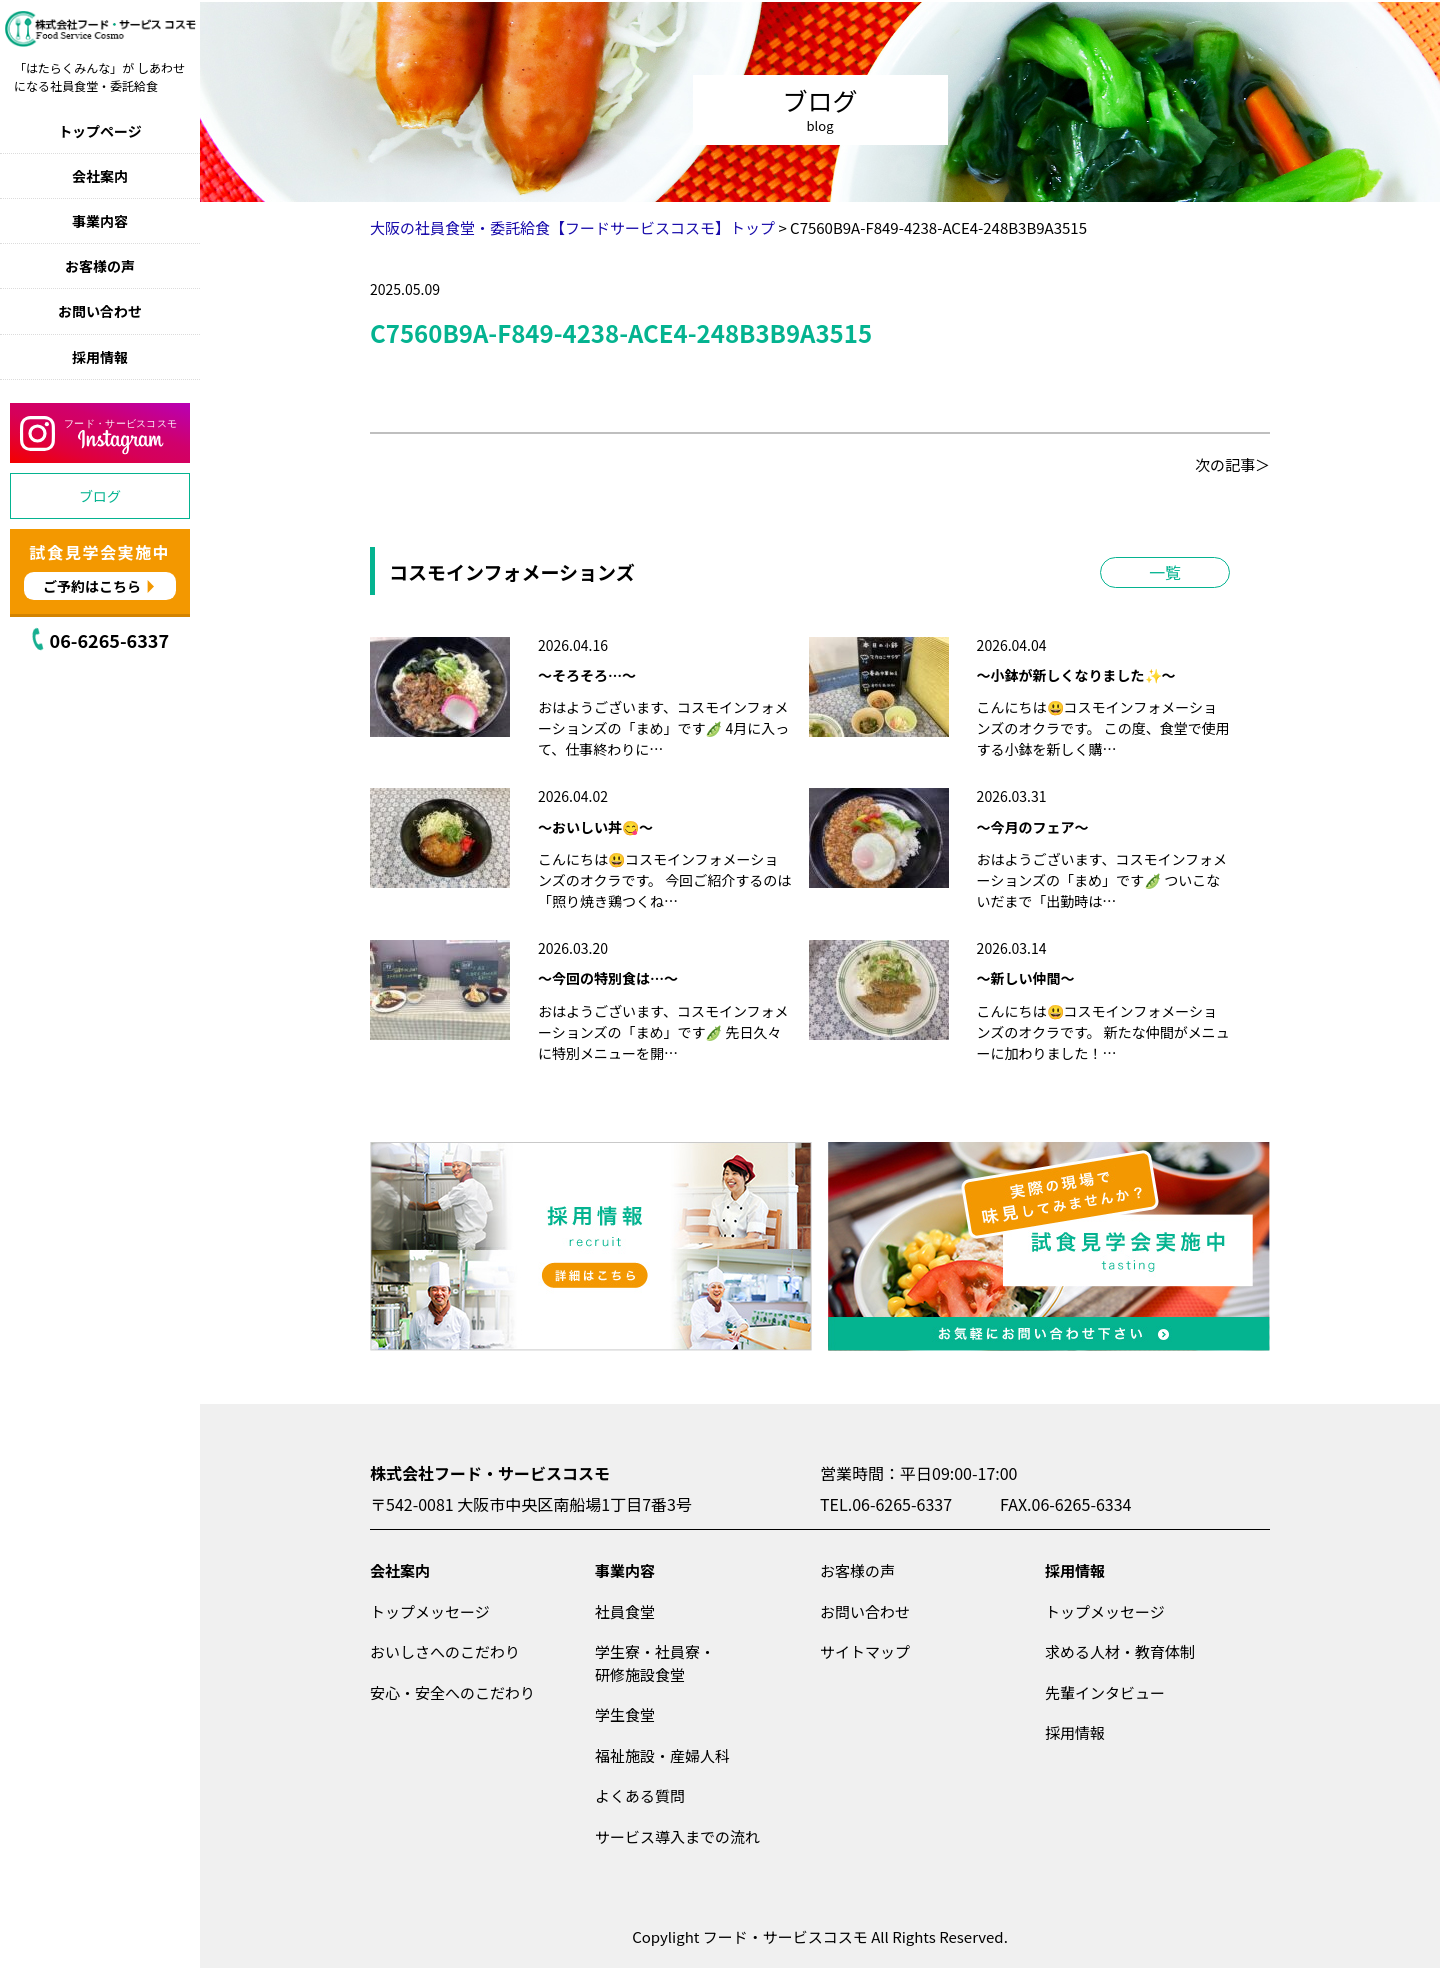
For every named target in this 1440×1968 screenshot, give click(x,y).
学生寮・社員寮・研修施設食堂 (655, 1663)
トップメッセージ (430, 1611)
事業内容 (100, 221)
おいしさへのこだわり (445, 1651)
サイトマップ (865, 1651)
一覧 (1165, 572)
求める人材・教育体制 (1120, 1651)
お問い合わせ (100, 311)
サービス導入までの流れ (677, 1836)
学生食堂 (625, 1714)
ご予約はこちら (92, 586)
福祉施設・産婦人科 (662, 1755)
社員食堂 (625, 1611)
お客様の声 (100, 266)
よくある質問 (640, 1795)
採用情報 (100, 357)
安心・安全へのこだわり (452, 1692)
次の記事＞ (1232, 464)
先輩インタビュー (1105, 1692)
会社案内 (100, 176)
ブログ (100, 496)
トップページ (100, 131)
